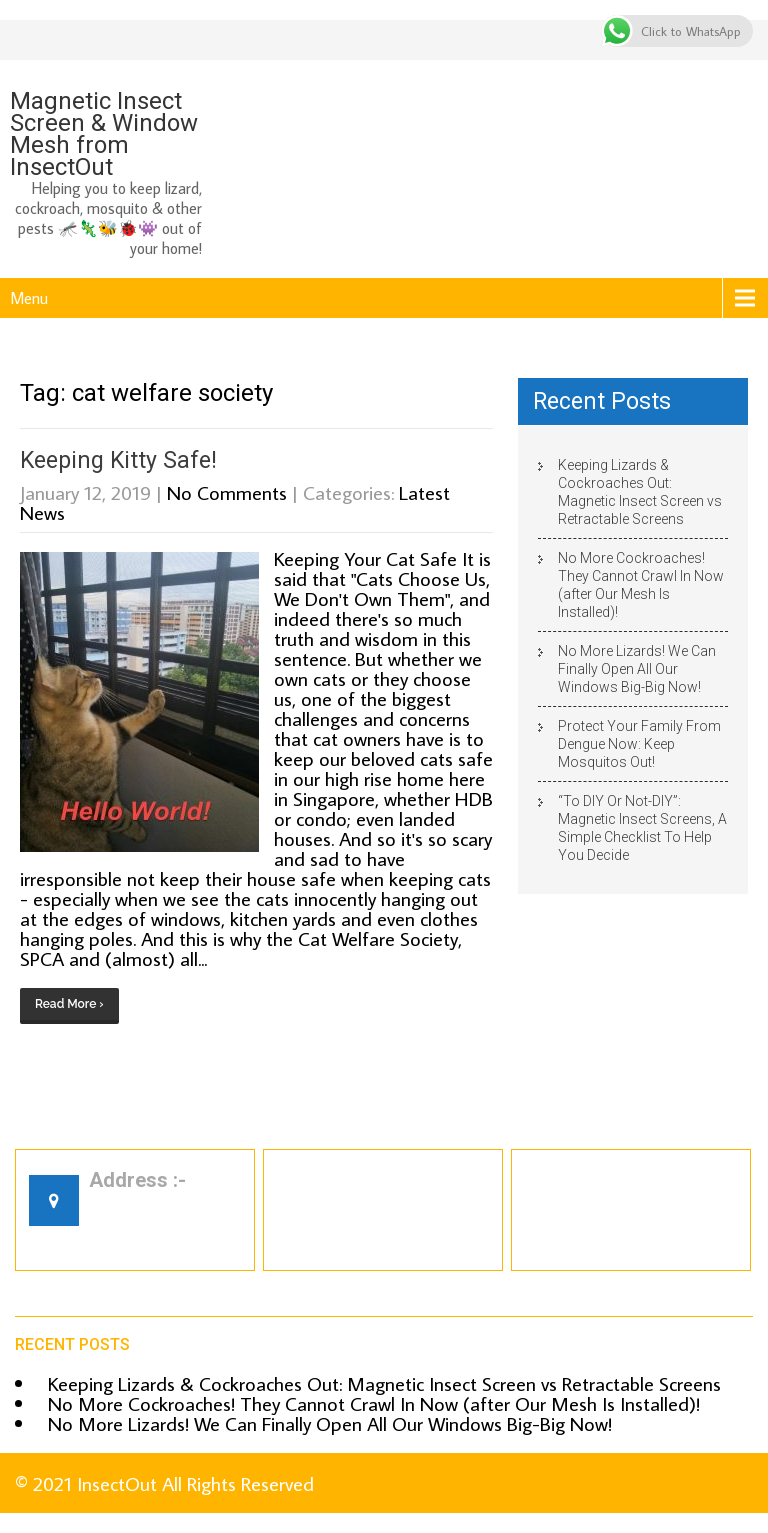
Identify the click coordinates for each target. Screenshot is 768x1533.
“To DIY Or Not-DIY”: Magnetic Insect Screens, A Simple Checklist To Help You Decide (642, 828)
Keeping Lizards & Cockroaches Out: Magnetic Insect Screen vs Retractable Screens (640, 492)
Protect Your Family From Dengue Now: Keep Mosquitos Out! (639, 744)
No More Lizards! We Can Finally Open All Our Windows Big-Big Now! (637, 669)
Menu (29, 298)
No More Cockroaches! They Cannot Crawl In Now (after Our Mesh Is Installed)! (641, 585)
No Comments (227, 492)
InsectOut (117, 1483)
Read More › (69, 1004)
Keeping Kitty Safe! (118, 460)
